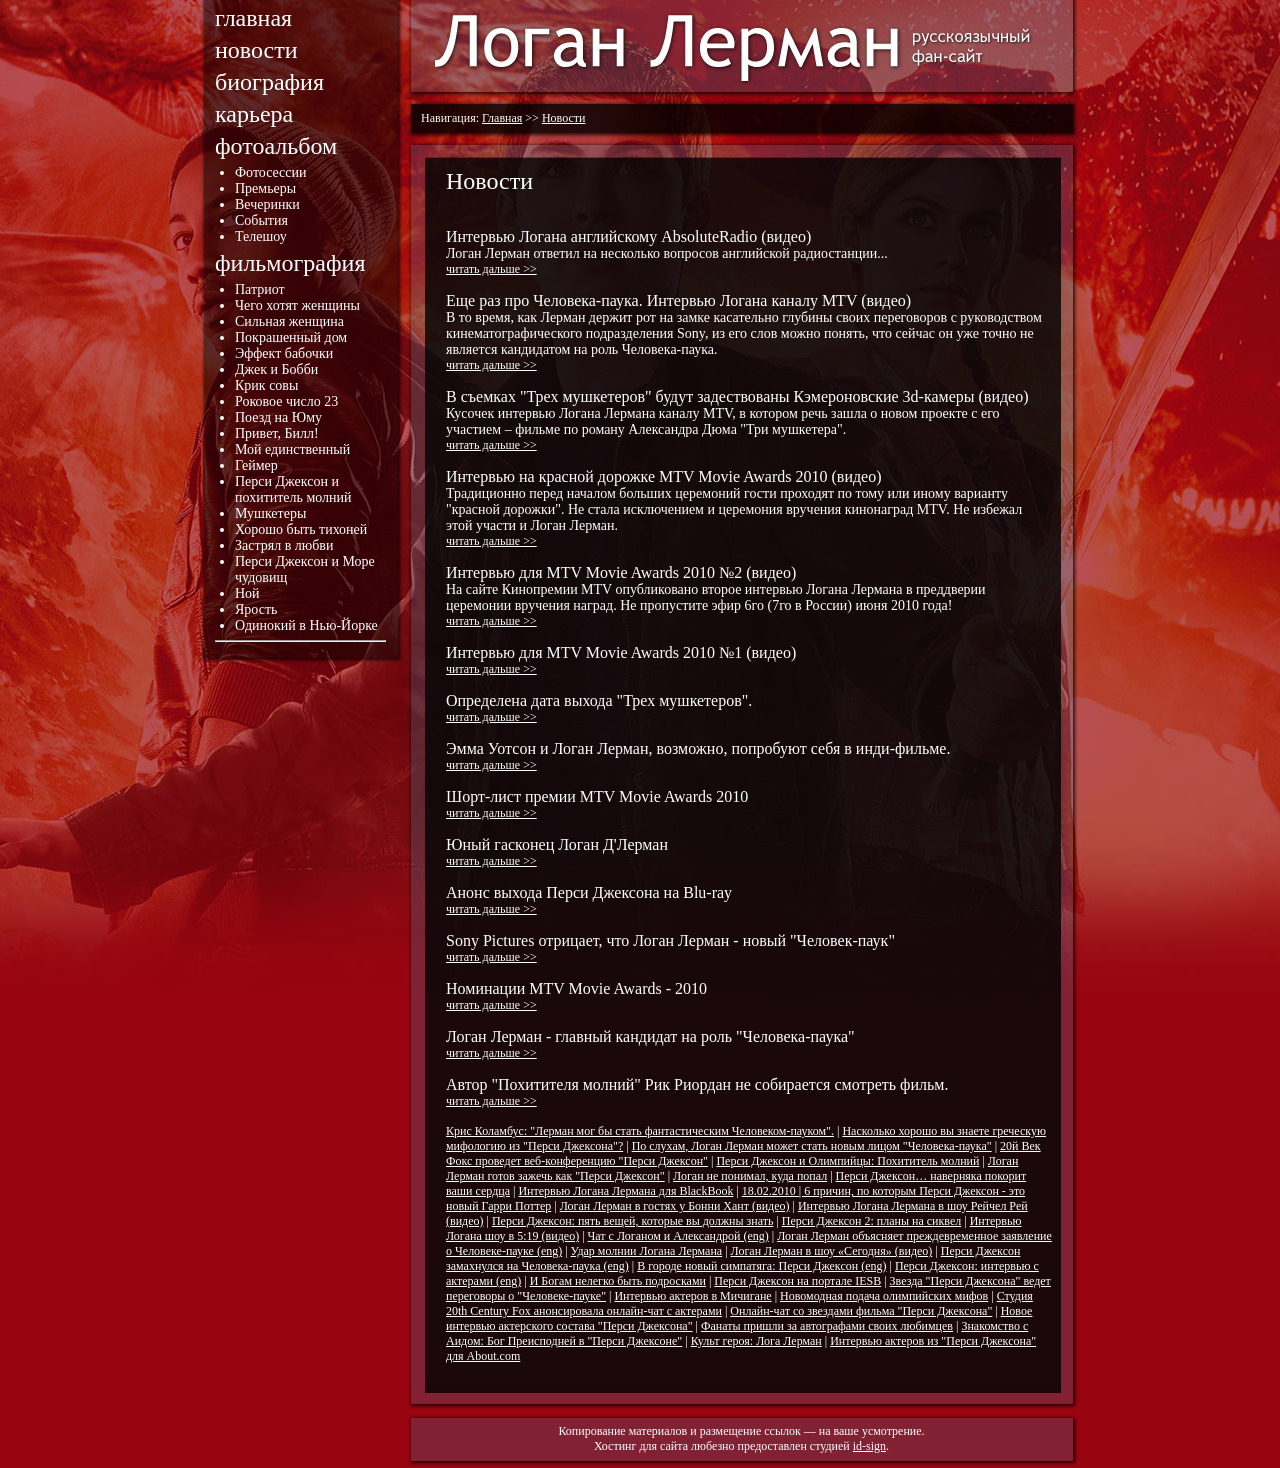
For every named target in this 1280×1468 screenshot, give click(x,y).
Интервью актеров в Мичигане (692, 1296)
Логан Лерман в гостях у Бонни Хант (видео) (675, 1206)
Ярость (256, 609)
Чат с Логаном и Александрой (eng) (678, 1236)
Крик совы (266, 385)
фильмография (290, 263)
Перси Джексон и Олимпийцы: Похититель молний (847, 1161)
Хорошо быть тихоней (301, 529)
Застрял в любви (284, 545)
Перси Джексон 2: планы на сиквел (871, 1221)
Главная (502, 118)
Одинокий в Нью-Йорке (306, 625)
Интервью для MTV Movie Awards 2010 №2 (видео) (716, 596)
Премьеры (265, 188)
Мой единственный (292, 449)
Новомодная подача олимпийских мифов (884, 1296)
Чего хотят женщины (297, 305)
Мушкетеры (270, 513)
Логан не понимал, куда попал (750, 1176)
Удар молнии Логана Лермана (647, 1251)
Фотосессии (271, 172)
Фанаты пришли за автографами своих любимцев (827, 1326)
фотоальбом (276, 146)
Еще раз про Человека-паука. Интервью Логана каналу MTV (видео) (744, 332)
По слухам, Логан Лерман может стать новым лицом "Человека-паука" (812, 1146)
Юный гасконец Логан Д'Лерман (557, 852)
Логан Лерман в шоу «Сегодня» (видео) (832, 1251)
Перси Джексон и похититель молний (293, 489)
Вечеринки (267, 204)
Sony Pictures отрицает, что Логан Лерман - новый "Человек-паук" (670, 948)
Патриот (260, 289)
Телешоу (261, 236)
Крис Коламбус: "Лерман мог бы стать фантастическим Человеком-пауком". (640, 1131)
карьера (254, 114)
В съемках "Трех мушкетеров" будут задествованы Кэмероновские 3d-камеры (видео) (737, 420)
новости (256, 50)
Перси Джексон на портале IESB (797, 1281)
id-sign (869, 1446)
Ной (247, 593)
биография (269, 82)
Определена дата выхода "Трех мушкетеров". (599, 708)
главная (253, 18)
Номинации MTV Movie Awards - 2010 (576, 996)
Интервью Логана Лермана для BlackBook (625, 1191)
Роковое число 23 (286, 401)
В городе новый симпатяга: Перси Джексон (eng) (761, 1266)
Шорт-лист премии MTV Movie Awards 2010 (597, 804)
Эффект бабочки (284, 353)
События (261, 220)
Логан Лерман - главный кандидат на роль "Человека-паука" (650, 1044)
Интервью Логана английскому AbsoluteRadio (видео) (667, 252)
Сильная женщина (289, 321)
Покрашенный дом (291, 337)
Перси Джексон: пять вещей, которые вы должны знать (632, 1221)
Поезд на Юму (278, 417)
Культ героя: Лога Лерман (756, 1341)
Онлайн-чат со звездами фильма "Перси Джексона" (861, 1311)
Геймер (256, 465)
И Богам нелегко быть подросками (618, 1281)
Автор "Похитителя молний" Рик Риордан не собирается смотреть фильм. (697, 1092)
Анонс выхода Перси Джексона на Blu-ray (589, 900)
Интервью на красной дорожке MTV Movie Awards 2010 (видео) (734, 508)
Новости (564, 118)
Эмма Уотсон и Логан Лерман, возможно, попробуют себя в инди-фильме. (698, 756)
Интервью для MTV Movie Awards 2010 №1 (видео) (621, 660)
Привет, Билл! (277, 433)
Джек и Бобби (276, 369)
